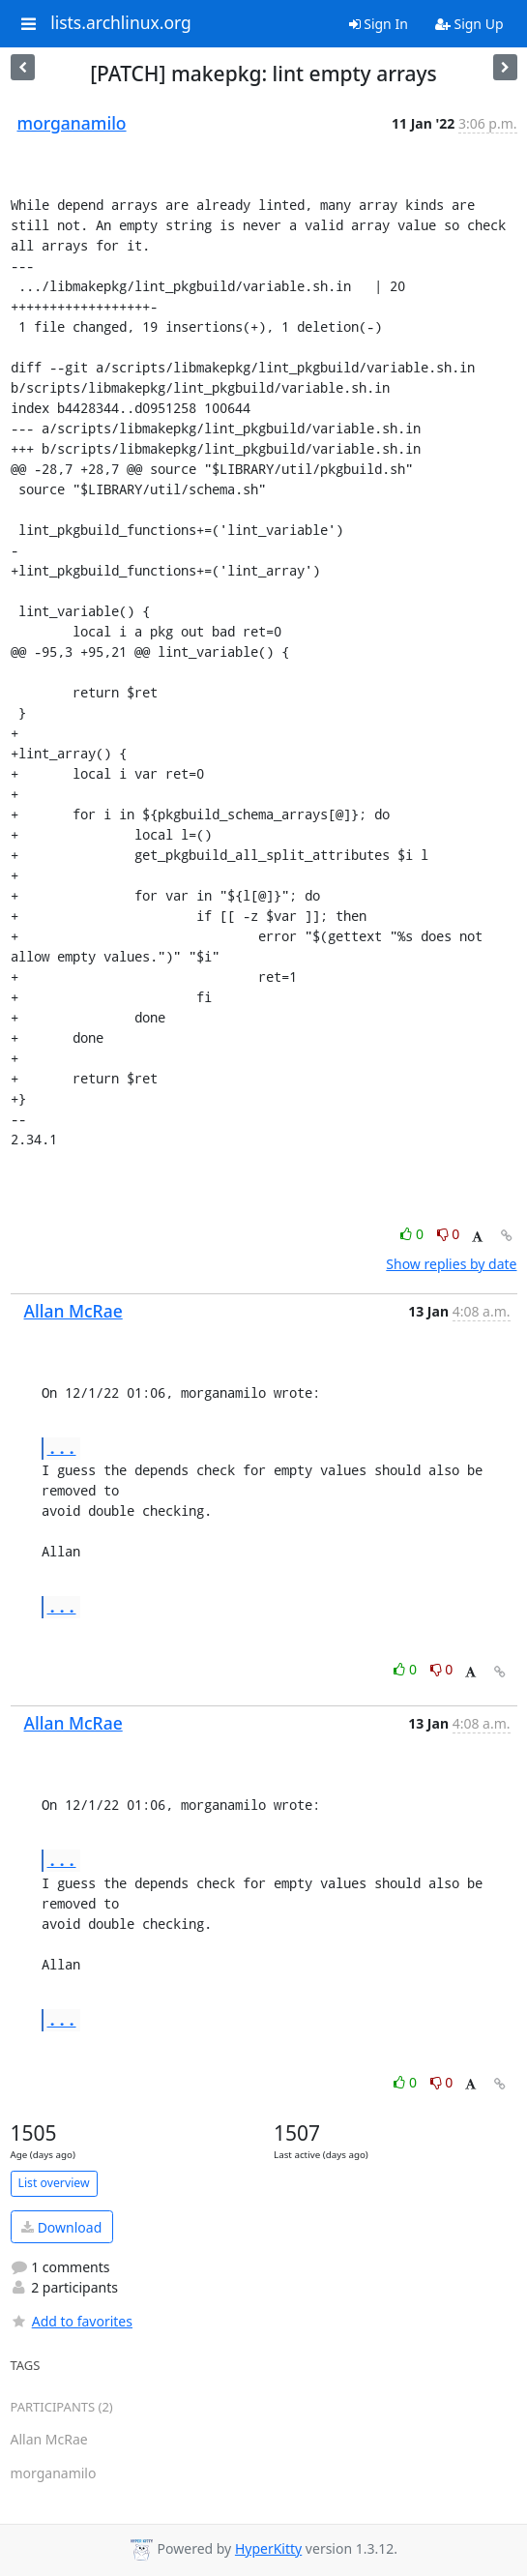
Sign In (378, 24)
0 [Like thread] (413, 1234)
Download (61, 2227)
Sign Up (469, 24)
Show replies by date (451, 1264)
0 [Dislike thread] (448, 1234)
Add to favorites (71, 2321)
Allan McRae (73, 1310)
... (61, 1447)
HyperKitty (268, 2548)
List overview (54, 2183)
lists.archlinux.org (120, 23)
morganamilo (72, 122)
